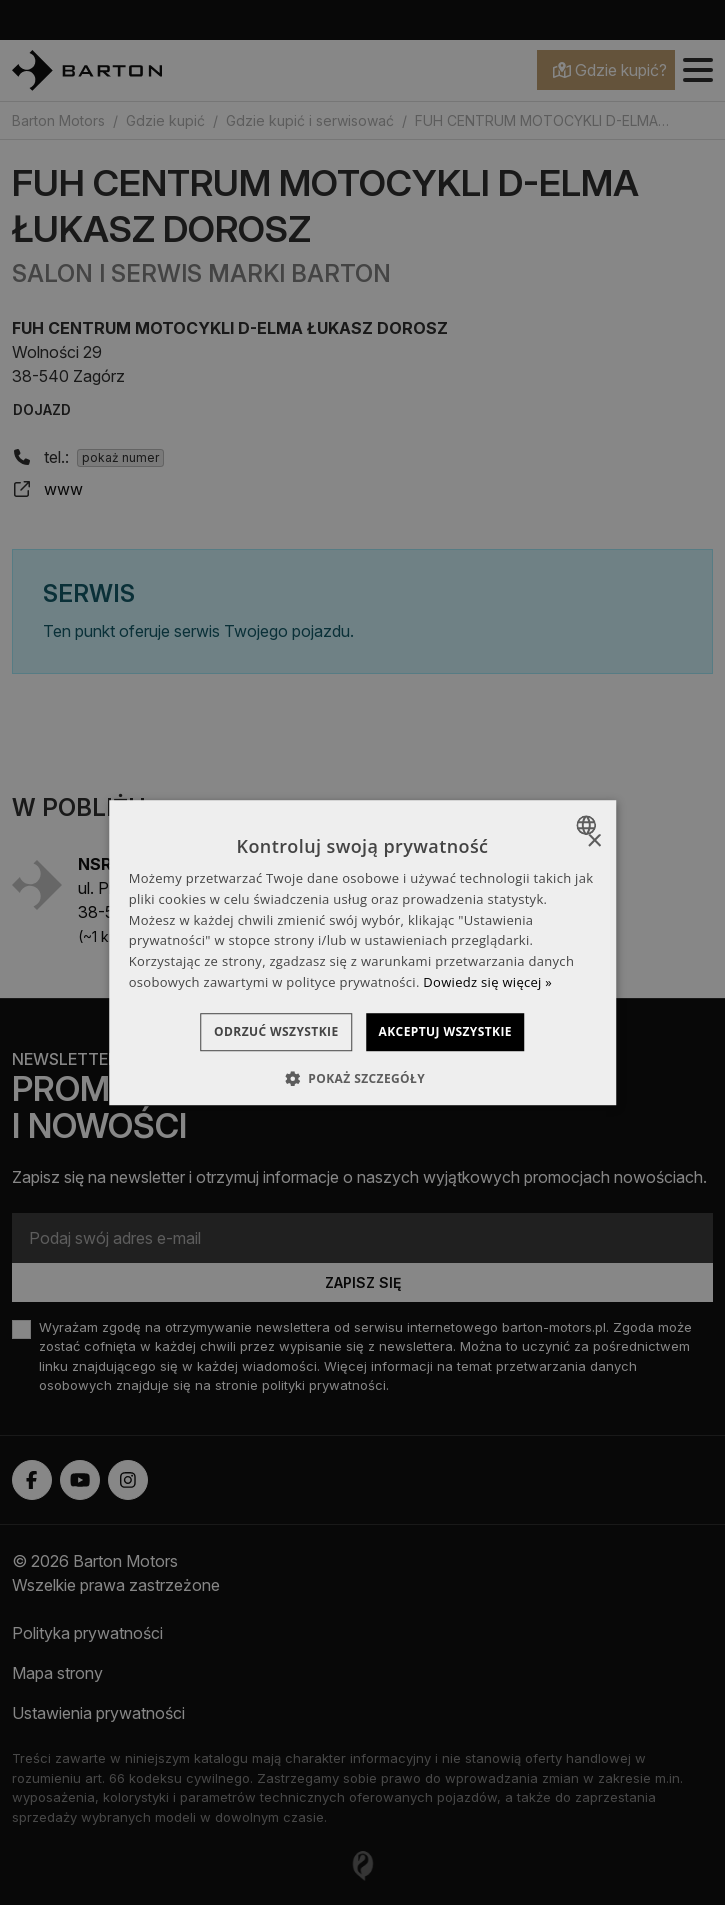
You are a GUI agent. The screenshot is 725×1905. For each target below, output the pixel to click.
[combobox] (588, 825)
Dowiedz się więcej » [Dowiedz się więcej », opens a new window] (487, 982)
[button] (362, 1078)
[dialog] (363, 953)
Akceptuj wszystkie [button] (462, 1031)
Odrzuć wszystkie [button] (259, 1031)
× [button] (593, 841)
